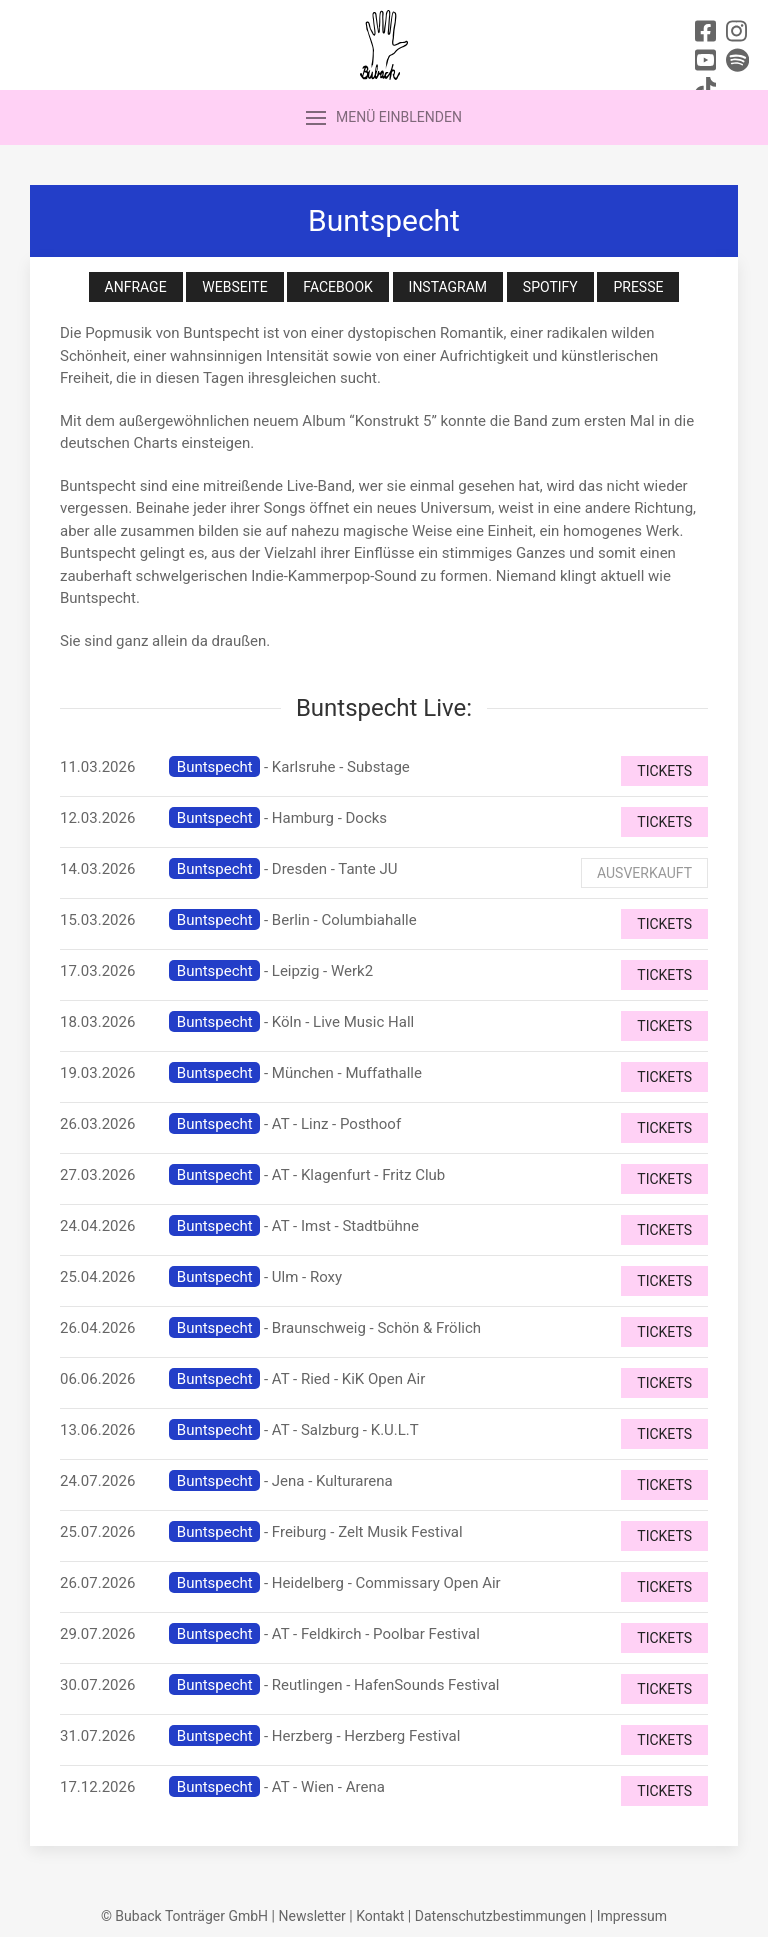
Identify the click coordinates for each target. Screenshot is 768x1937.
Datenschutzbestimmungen (501, 1916)
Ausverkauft (644, 873)
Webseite (234, 287)
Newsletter (311, 1916)
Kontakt (380, 1916)
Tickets (664, 771)
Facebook (337, 287)
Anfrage (136, 287)
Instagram (448, 287)
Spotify (550, 287)
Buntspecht (215, 767)
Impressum (632, 1916)
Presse (638, 287)
